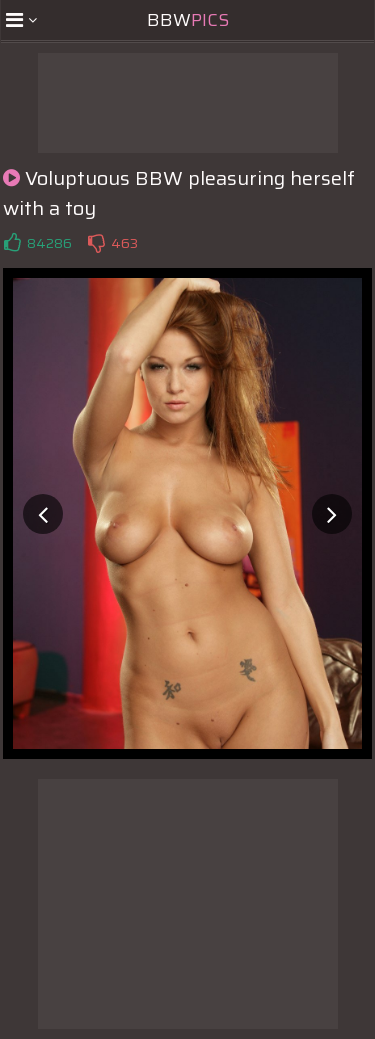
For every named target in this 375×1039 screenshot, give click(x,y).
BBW (188, 20)
